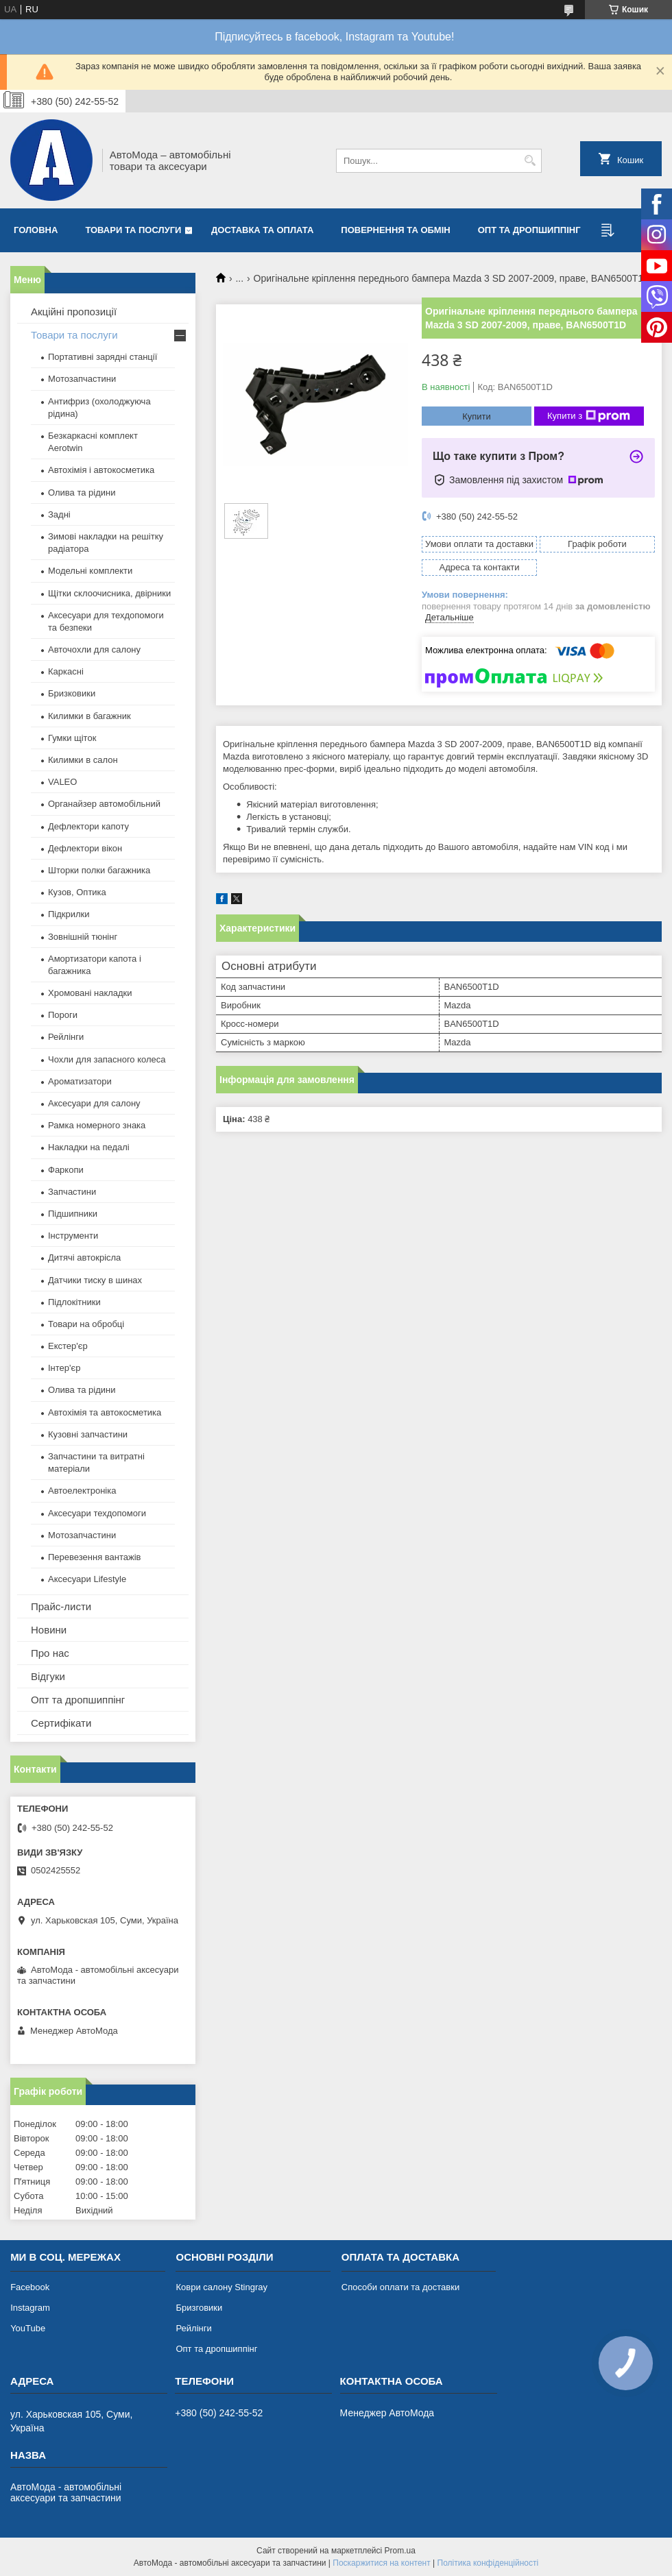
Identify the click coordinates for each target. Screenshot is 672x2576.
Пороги (62, 1015)
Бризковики (71, 693)
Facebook (29, 2287)
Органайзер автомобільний (104, 804)
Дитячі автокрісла (84, 1257)
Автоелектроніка (82, 1490)
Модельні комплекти (90, 571)
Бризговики (199, 2307)
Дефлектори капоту (88, 826)
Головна (36, 230)
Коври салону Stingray (221, 2287)
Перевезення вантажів (94, 1557)
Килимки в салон (83, 760)
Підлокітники (74, 1302)
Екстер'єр (68, 1346)
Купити (476, 416)
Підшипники (72, 1213)
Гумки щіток (72, 738)
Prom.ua (400, 2550)
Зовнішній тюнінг (82, 937)
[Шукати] (530, 161)
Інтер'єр (64, 1368)
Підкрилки (69, 914)
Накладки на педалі (89, 1147)
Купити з (588, 416)
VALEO (62, 782)
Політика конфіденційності (488, 2563)
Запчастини (72, 1192)
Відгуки (48, 1676)
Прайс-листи (61, 1606)
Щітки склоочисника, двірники (109, 593)
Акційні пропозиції (74, 311)
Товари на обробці (86, 1324)
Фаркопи (66, 1170)
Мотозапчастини (82, 379)
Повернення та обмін (395, 230)
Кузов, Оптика (77, 892)
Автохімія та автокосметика (104, 1412)
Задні (59, 514)
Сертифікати (61, 1723)
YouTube (27, 2328)
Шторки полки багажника (99, 870)
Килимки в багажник (89, 716)
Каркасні (66, 671)
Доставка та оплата (262, 230)
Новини (49, 1630)
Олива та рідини (81, 492)
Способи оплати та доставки (400, 2287)
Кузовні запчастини (88, 1434)
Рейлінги (66, 1037)
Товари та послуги (133, 230)
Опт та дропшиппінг (529, 230)
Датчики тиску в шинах (95, 1280)
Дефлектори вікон (85, 848)
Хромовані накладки (90, 993)
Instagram (30, 2307)
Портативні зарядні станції (102, 357)
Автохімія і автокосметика (101, 470)
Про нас (50, 1653)
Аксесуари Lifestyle (87, 1579)
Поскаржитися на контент (381, 2563)
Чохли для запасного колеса (107, 1059)
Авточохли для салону (94, 649)
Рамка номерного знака (96, 1125)
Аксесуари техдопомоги (97, 1513)
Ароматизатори (80, 1081)
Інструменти (73, 1235)
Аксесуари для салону (94, 1103)
